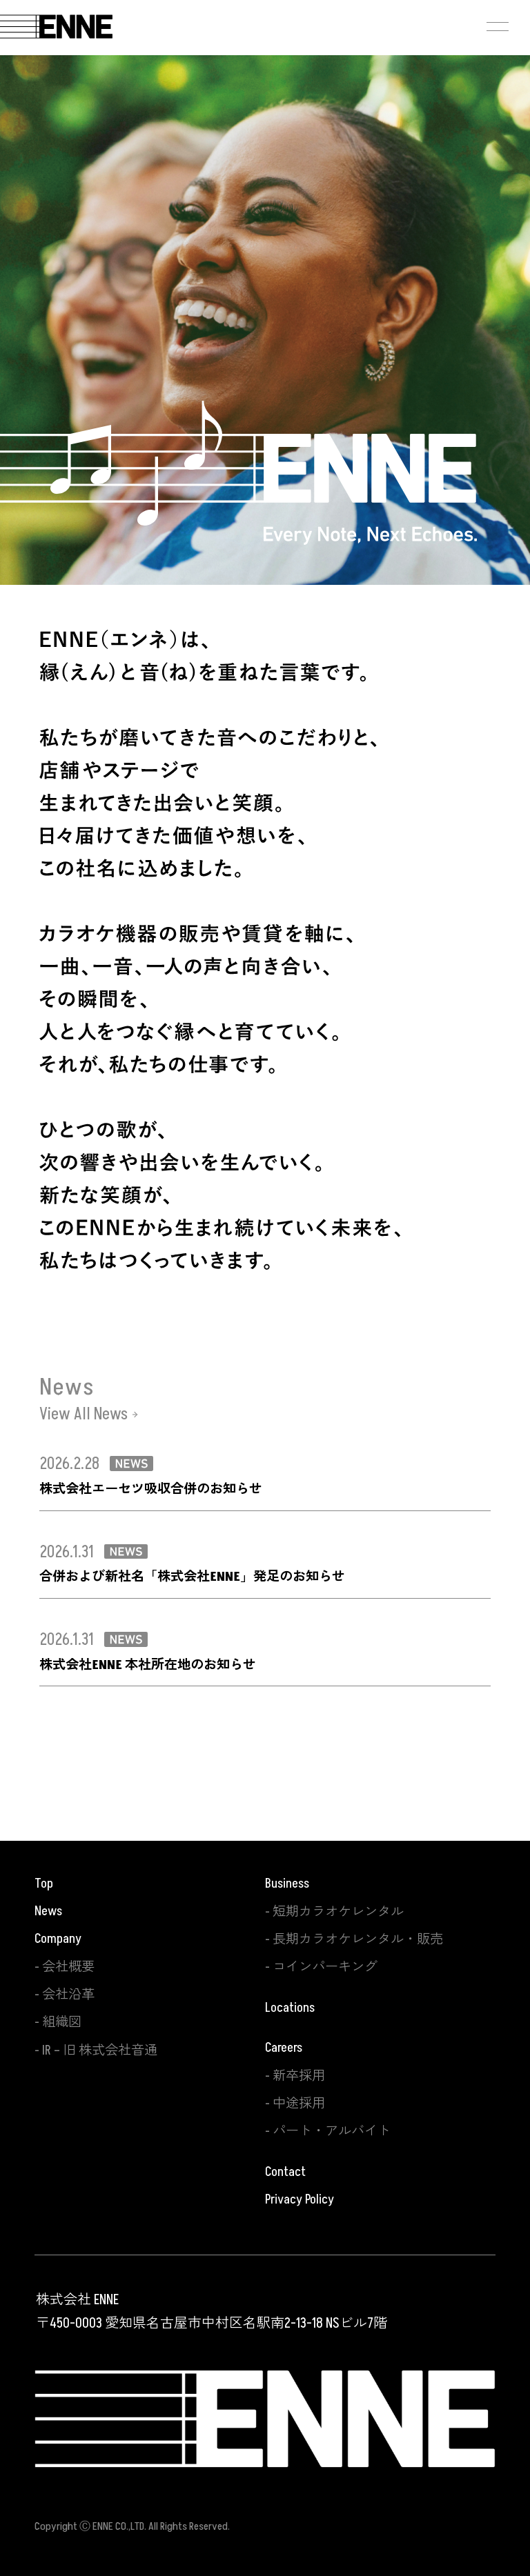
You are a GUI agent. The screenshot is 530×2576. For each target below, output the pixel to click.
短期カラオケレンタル (338, 1912)
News (48, 1911)
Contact (285, 2172)
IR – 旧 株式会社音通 (99, 2050)
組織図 (61, 2022)
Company (58, 1939)
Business (287, 1884)
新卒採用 (299, 2076)
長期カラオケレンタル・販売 (358, 1939)
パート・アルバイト (332, 2131)
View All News (83, 1414)
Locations (290, 2008)
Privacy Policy (299, 2199)
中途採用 (299, 2104)
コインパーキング (325, 1967)
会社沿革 (68, 1995)
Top (44, 1884)
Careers (283, 2048)
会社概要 (68, 1967)
